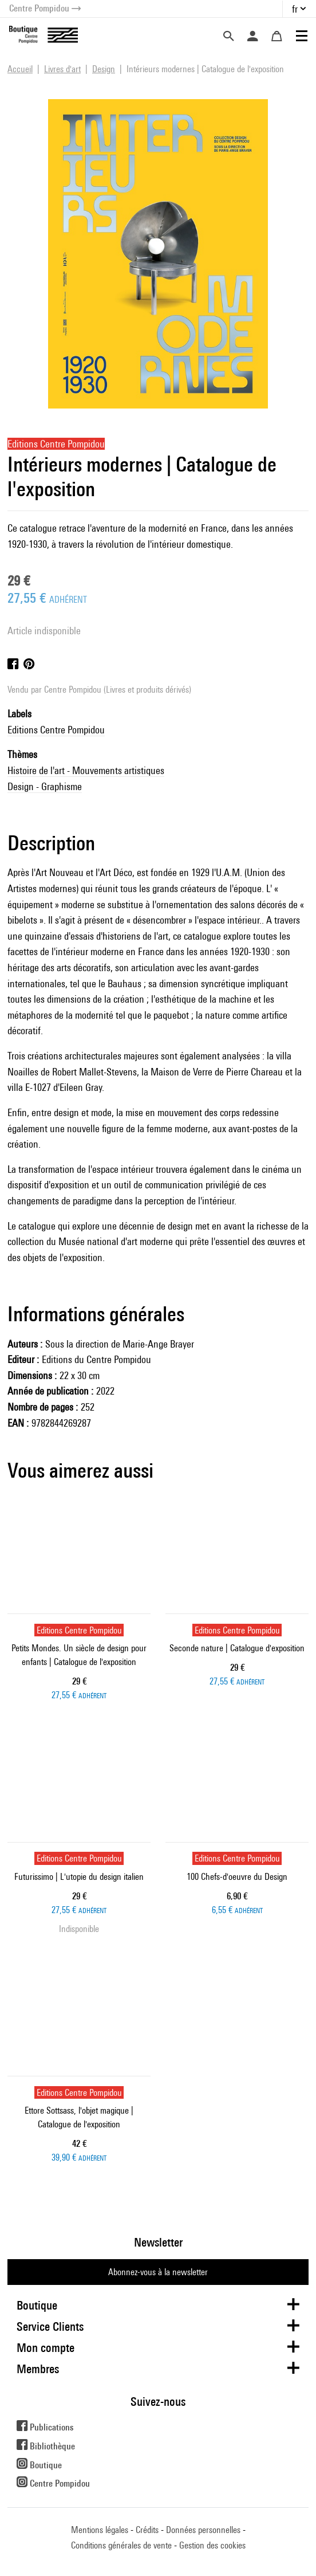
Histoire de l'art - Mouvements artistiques (85, 770)
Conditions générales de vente (121, 2545)
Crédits (147, 2529)
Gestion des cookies (212, 2545)
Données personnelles (203, 2529)
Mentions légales (99, 2529)
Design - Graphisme (44, 786)
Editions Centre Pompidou (56, 730)
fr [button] (295, 9)
